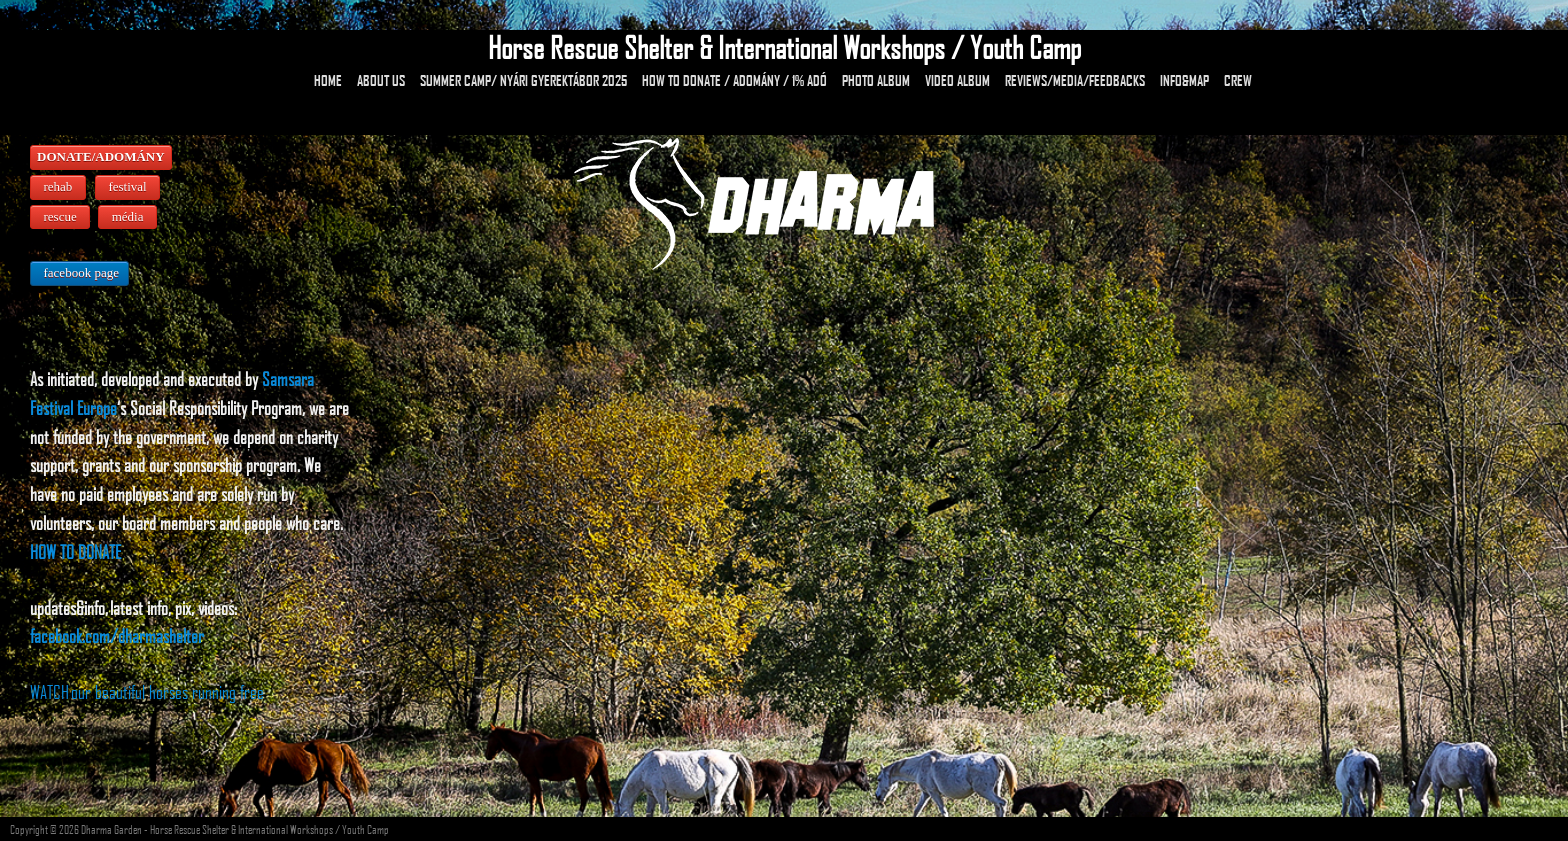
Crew (1238, 80)
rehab (58, 186)
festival (127, 186)
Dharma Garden (111, 828)
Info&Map (1184, 80)
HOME (328, 80)
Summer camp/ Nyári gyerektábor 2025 (523, 80)
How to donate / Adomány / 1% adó (734, 80)
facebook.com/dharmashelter (117, 635)
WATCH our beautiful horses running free (147, 691)
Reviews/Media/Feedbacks (1075, 80)
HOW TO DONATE (75, 551)
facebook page (79, 272)
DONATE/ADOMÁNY (101, 156)
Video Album (957, 80)
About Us (381, 80)
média (127, 216)
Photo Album (876, 80)
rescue (60, 216)
